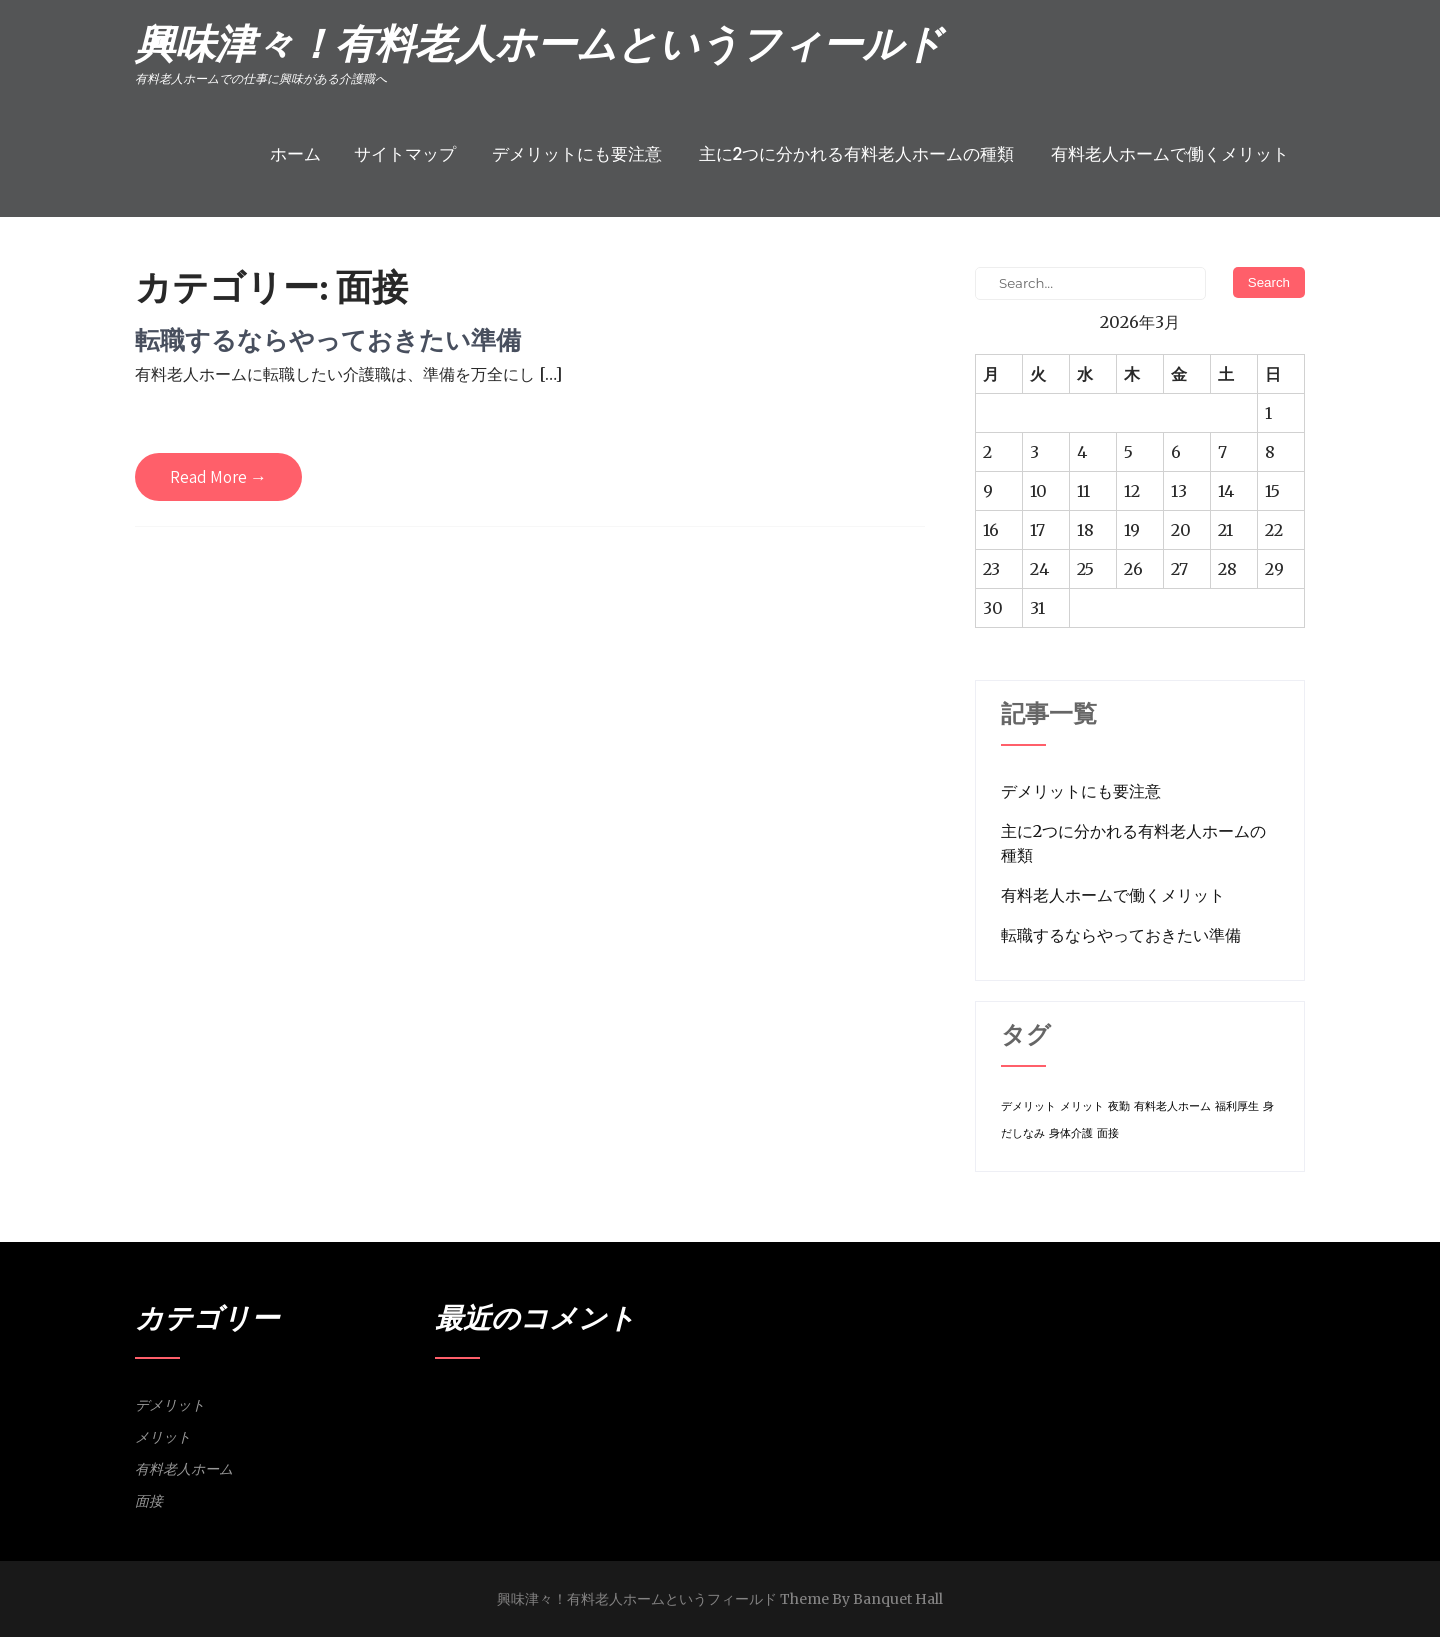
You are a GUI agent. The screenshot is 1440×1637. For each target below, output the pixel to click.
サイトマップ (405, 154)
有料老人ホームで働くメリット (1170, 154)
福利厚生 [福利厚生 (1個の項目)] (1237, 1106)
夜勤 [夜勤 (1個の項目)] (1119, 1106)
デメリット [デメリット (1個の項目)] (1028, 1106)
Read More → (218, 477)
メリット (163, 1437)
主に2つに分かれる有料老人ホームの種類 (857, 154)
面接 (149, 1501)
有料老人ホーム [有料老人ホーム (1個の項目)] (1172, 1106)
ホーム (295, 154)
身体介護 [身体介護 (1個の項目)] (1071, 1133)
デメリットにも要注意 (577, 154)
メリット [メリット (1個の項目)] (1082, 1106)
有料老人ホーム (184, 1469)
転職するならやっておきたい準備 (328, 339)
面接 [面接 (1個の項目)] (1108, 1133)
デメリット (170, 1405)
